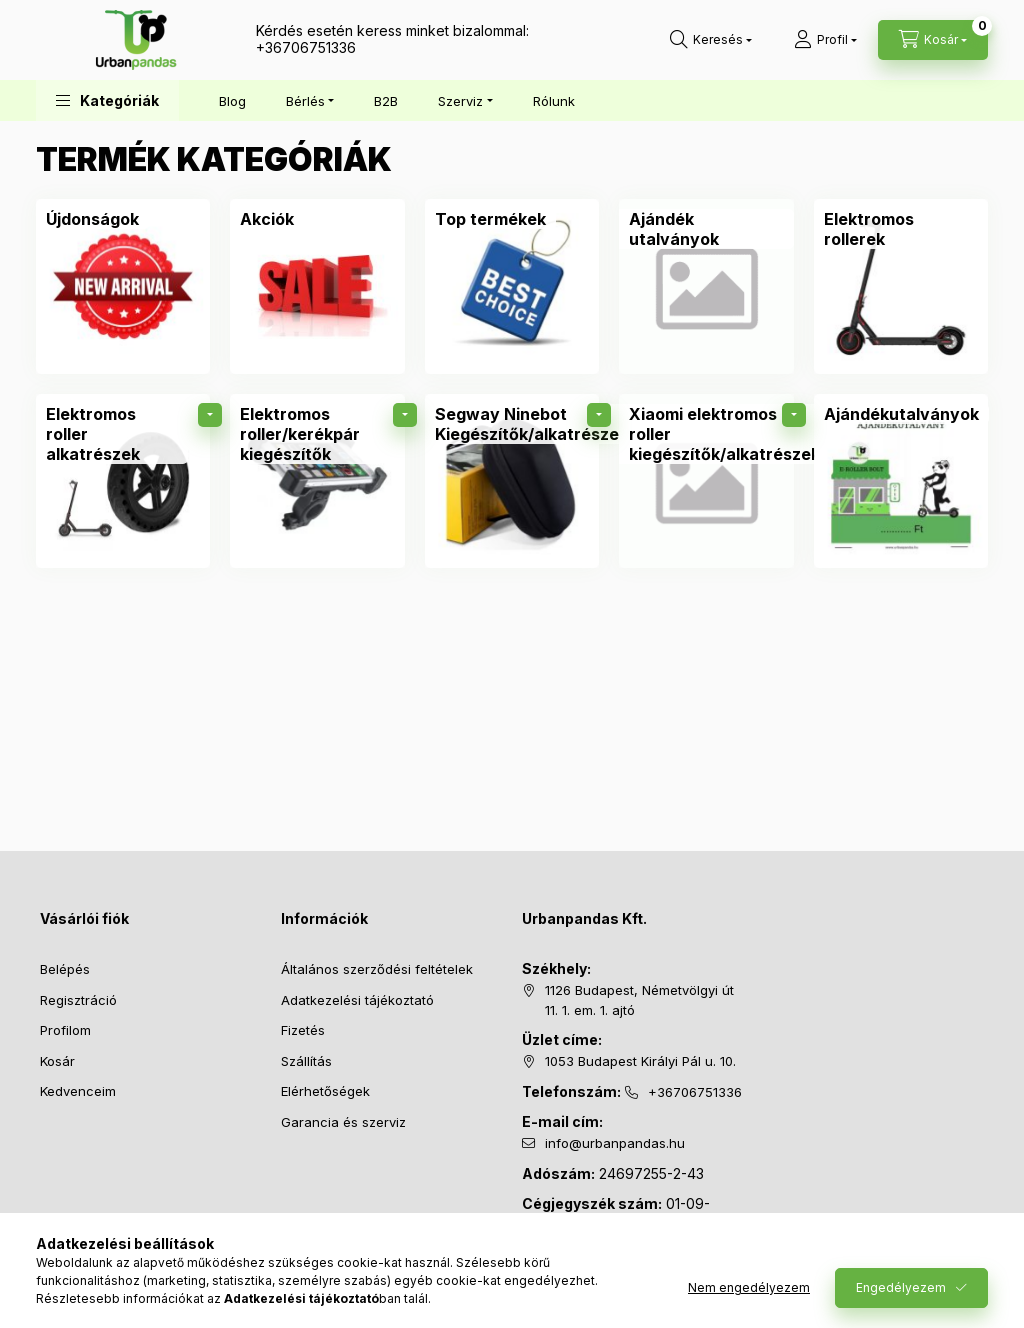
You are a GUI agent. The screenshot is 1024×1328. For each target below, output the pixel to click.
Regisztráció (78, 1000)
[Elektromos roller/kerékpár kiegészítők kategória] (317, 481)
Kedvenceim (78, 1091)
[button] (107, 100)
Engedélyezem (901, 1287)
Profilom (65, 1030)
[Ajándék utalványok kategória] (706, 286)
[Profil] (825, 40)
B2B (386, 101)
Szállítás (306, 1061)
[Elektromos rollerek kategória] (901, 286)
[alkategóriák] (210, 415)
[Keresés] (711, 40)
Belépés (65, 969)
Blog (232, 101)
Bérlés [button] (305, 101)
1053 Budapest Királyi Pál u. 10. (640, 1061)
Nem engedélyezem (749, 1287)
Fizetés (303, 1030)
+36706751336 (306, 47)
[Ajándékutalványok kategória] (901, 481)
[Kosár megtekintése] (933, 40)
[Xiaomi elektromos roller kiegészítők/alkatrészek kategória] (706, 481)
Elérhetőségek (325, 1091)
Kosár (57, 1061)
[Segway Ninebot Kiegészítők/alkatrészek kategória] (512, 481)
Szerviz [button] (460, 101)
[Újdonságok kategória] (92, 219)
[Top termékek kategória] (490, 219)
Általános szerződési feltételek (377, 969)
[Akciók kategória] (267, 219)
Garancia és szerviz (343, 1122)
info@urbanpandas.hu (615, 1143)
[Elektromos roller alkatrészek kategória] (123, 481)
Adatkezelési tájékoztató (357, 1000)
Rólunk (554, 101)
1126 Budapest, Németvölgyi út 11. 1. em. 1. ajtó (639, 1000)
